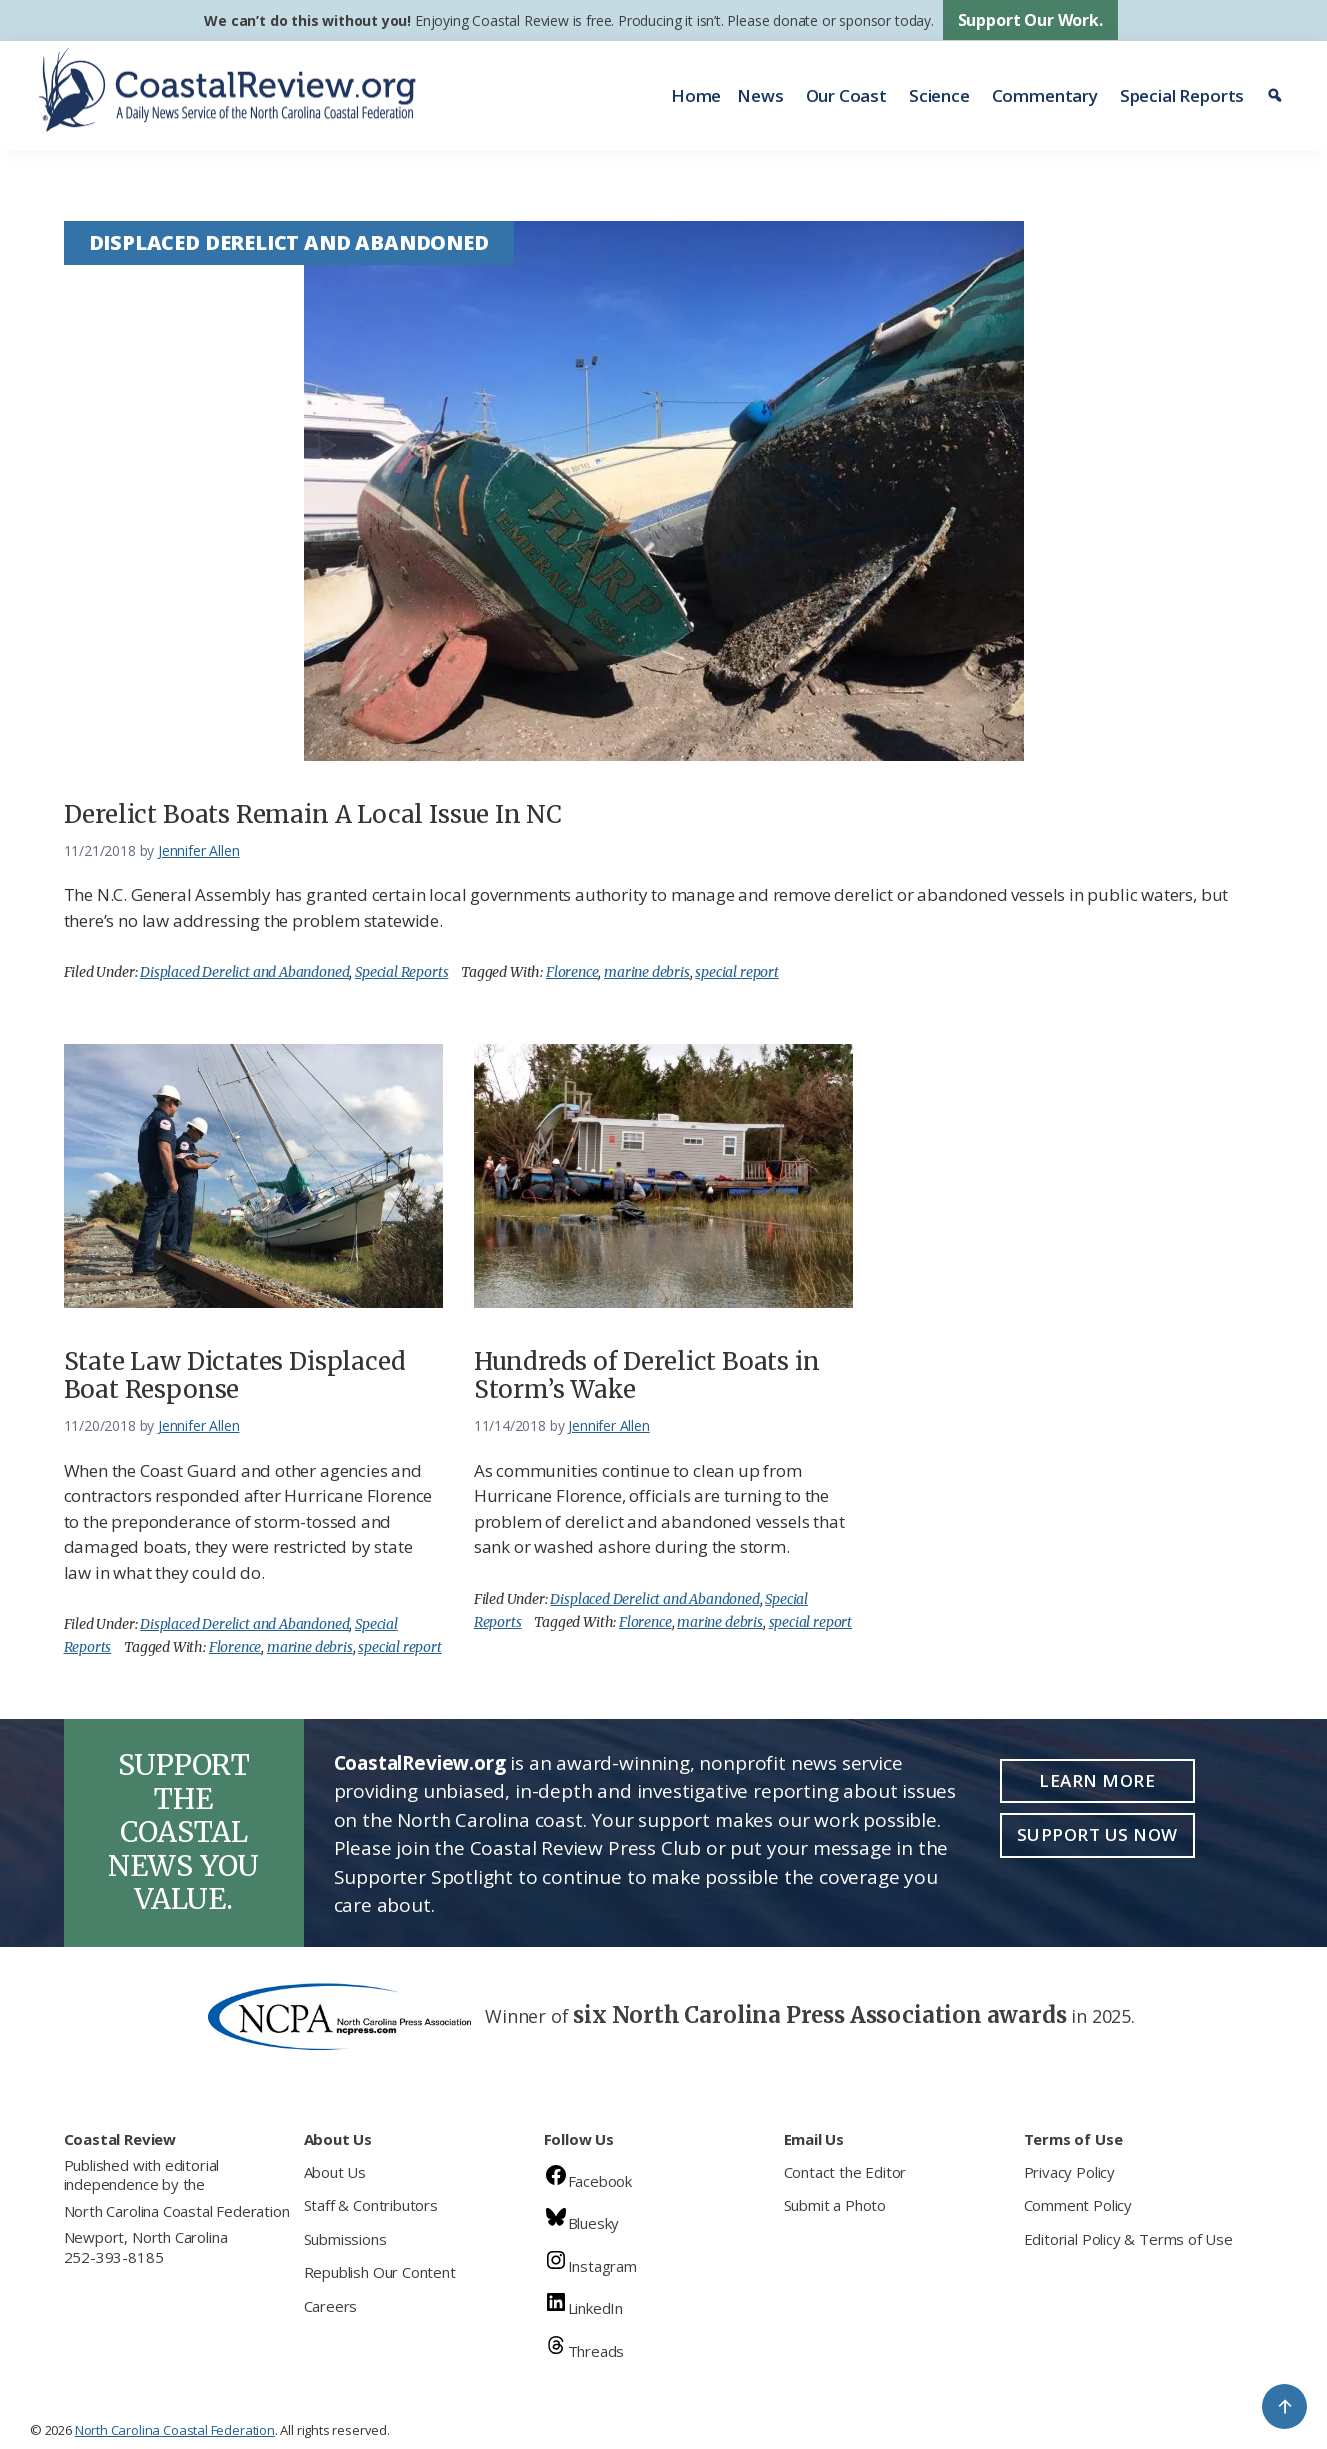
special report (736, 972)
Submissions (345, 2239)
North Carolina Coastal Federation (177, 2211)
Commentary (1045, 95)
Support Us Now (1097, 1834)
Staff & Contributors (371, 2205)
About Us (335, 2172)
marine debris (647, 972)
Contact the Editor (845, 2172)
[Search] (1277, 96)
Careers (331, 2306)
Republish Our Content (380, 2272)
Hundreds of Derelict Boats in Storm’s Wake (647, 1376)
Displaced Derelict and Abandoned (244, 972)
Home (696, 95)
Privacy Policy (1069, 2172)
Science (939, 95)
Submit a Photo (835, 2205)
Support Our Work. (1030, 20)
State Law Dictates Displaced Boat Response (235, 1376)
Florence (572, 972)
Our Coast (846, 95)
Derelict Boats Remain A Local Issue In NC (313, 814)
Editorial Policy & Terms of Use (1128, 2239)
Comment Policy (1078, 2205)
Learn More (1097, 1780)
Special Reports (1182, 95)
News (760, 95)
